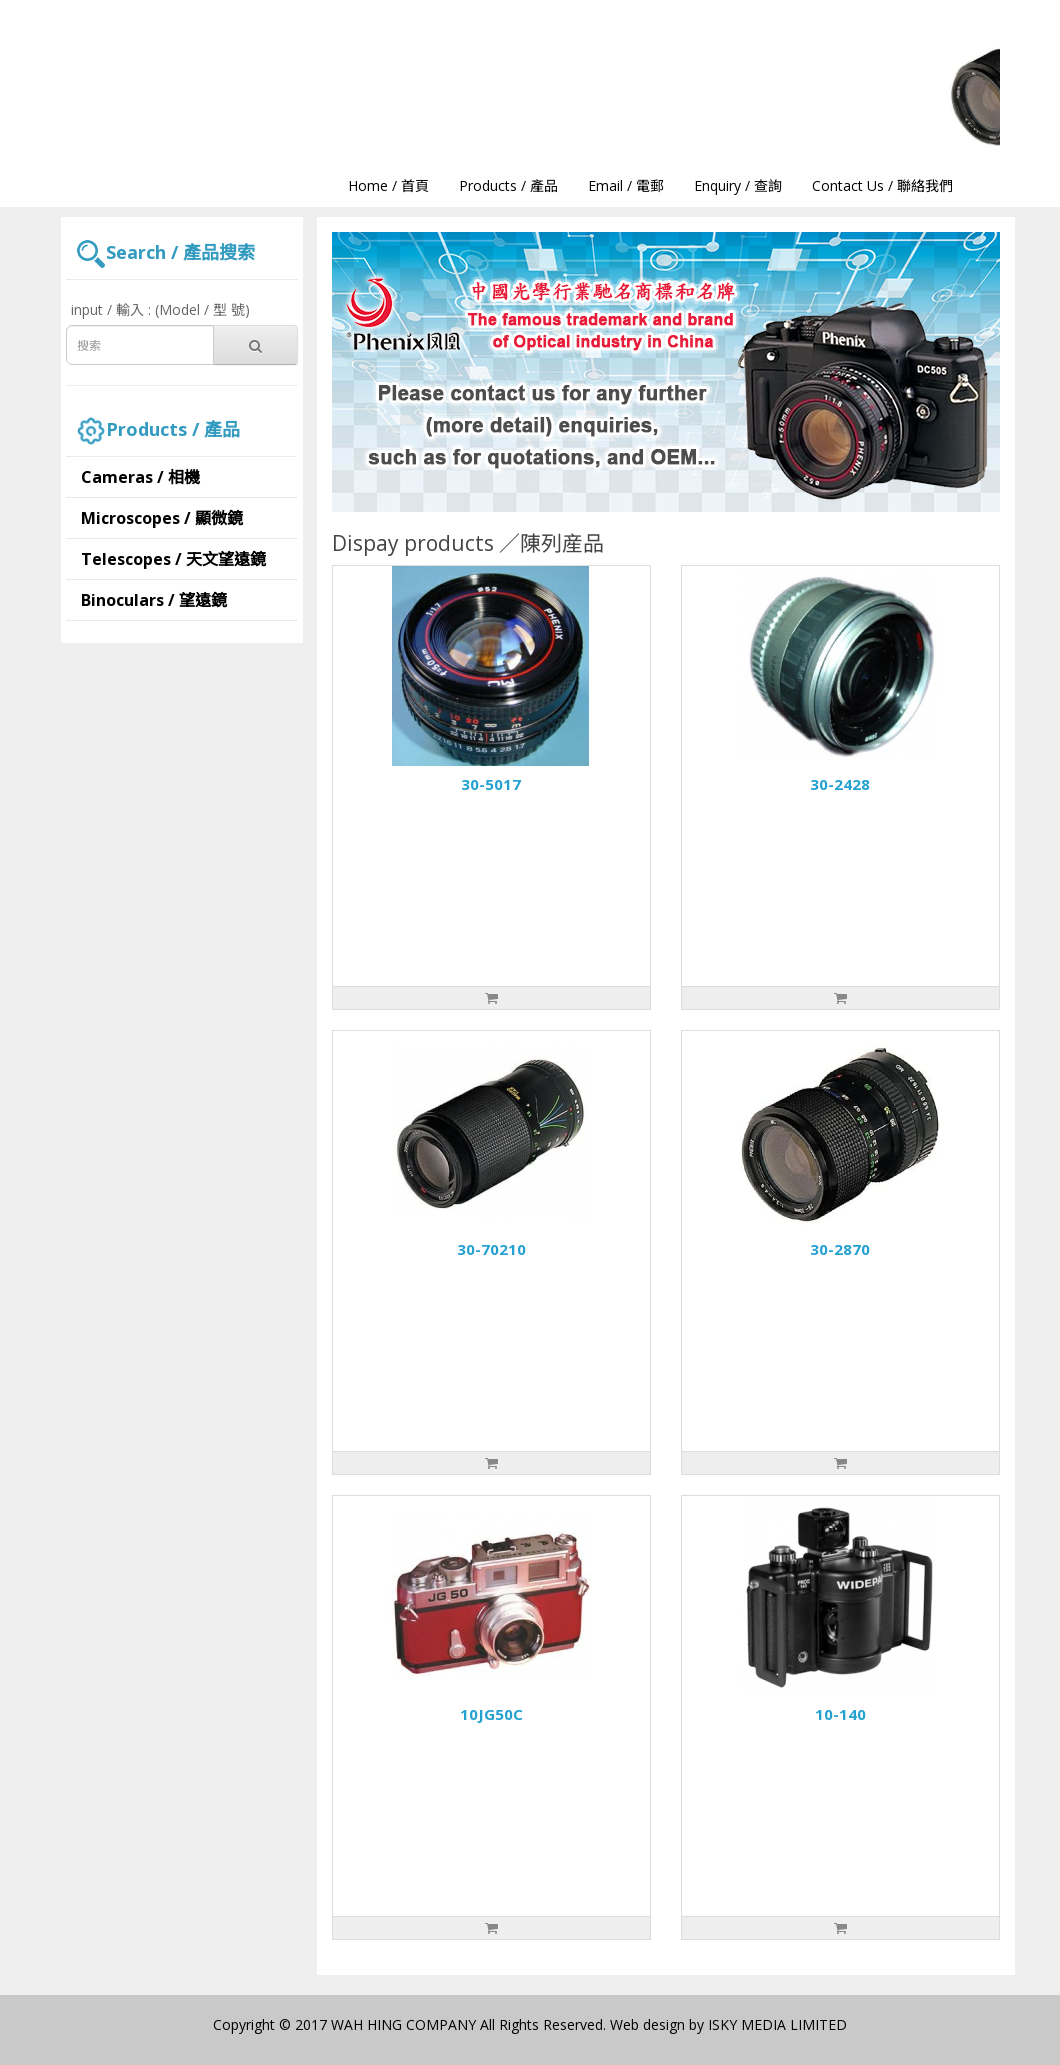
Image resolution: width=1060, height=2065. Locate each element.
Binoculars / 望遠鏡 (154, 600)
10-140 (840, 1714)
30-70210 (491, 1249)
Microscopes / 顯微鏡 (162, 518)
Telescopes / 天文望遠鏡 (173, 559)
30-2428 (840, 784)
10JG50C (491, 1714)
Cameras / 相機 (140, 477)
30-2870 (840, 1249)
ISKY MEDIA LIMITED (777, 2024)
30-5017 (491, 784)
